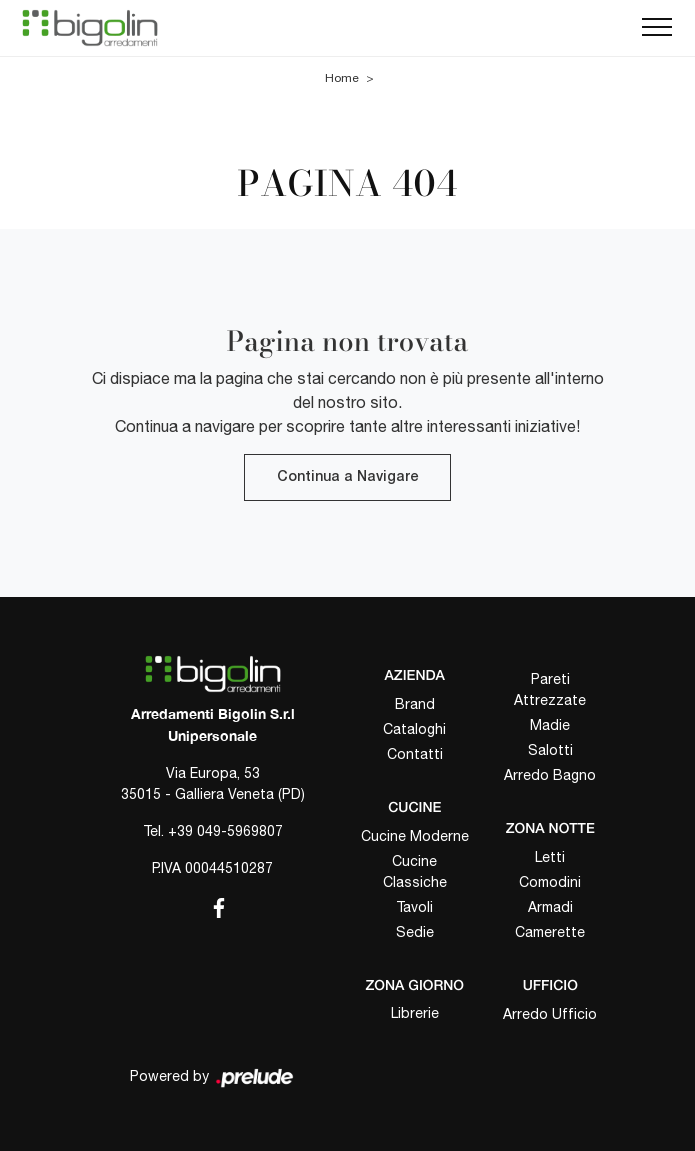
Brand (415, 704)
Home (342, 78)
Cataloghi (414, 729)
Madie (550, 725)
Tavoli (414, 907)
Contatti (415, 754)
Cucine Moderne (415, 836)
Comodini (550, 882)
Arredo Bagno (550, 775)
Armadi (550, 907)
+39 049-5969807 (225, 831)
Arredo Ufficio (550, 1014)
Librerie (415, 1013)
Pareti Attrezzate (550, 689)
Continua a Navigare (347, 477)
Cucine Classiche (415, 871)
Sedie (415, 932)
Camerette (550, 932)
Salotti (550, 750)
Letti (550, 857)
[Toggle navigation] (657, 28)
